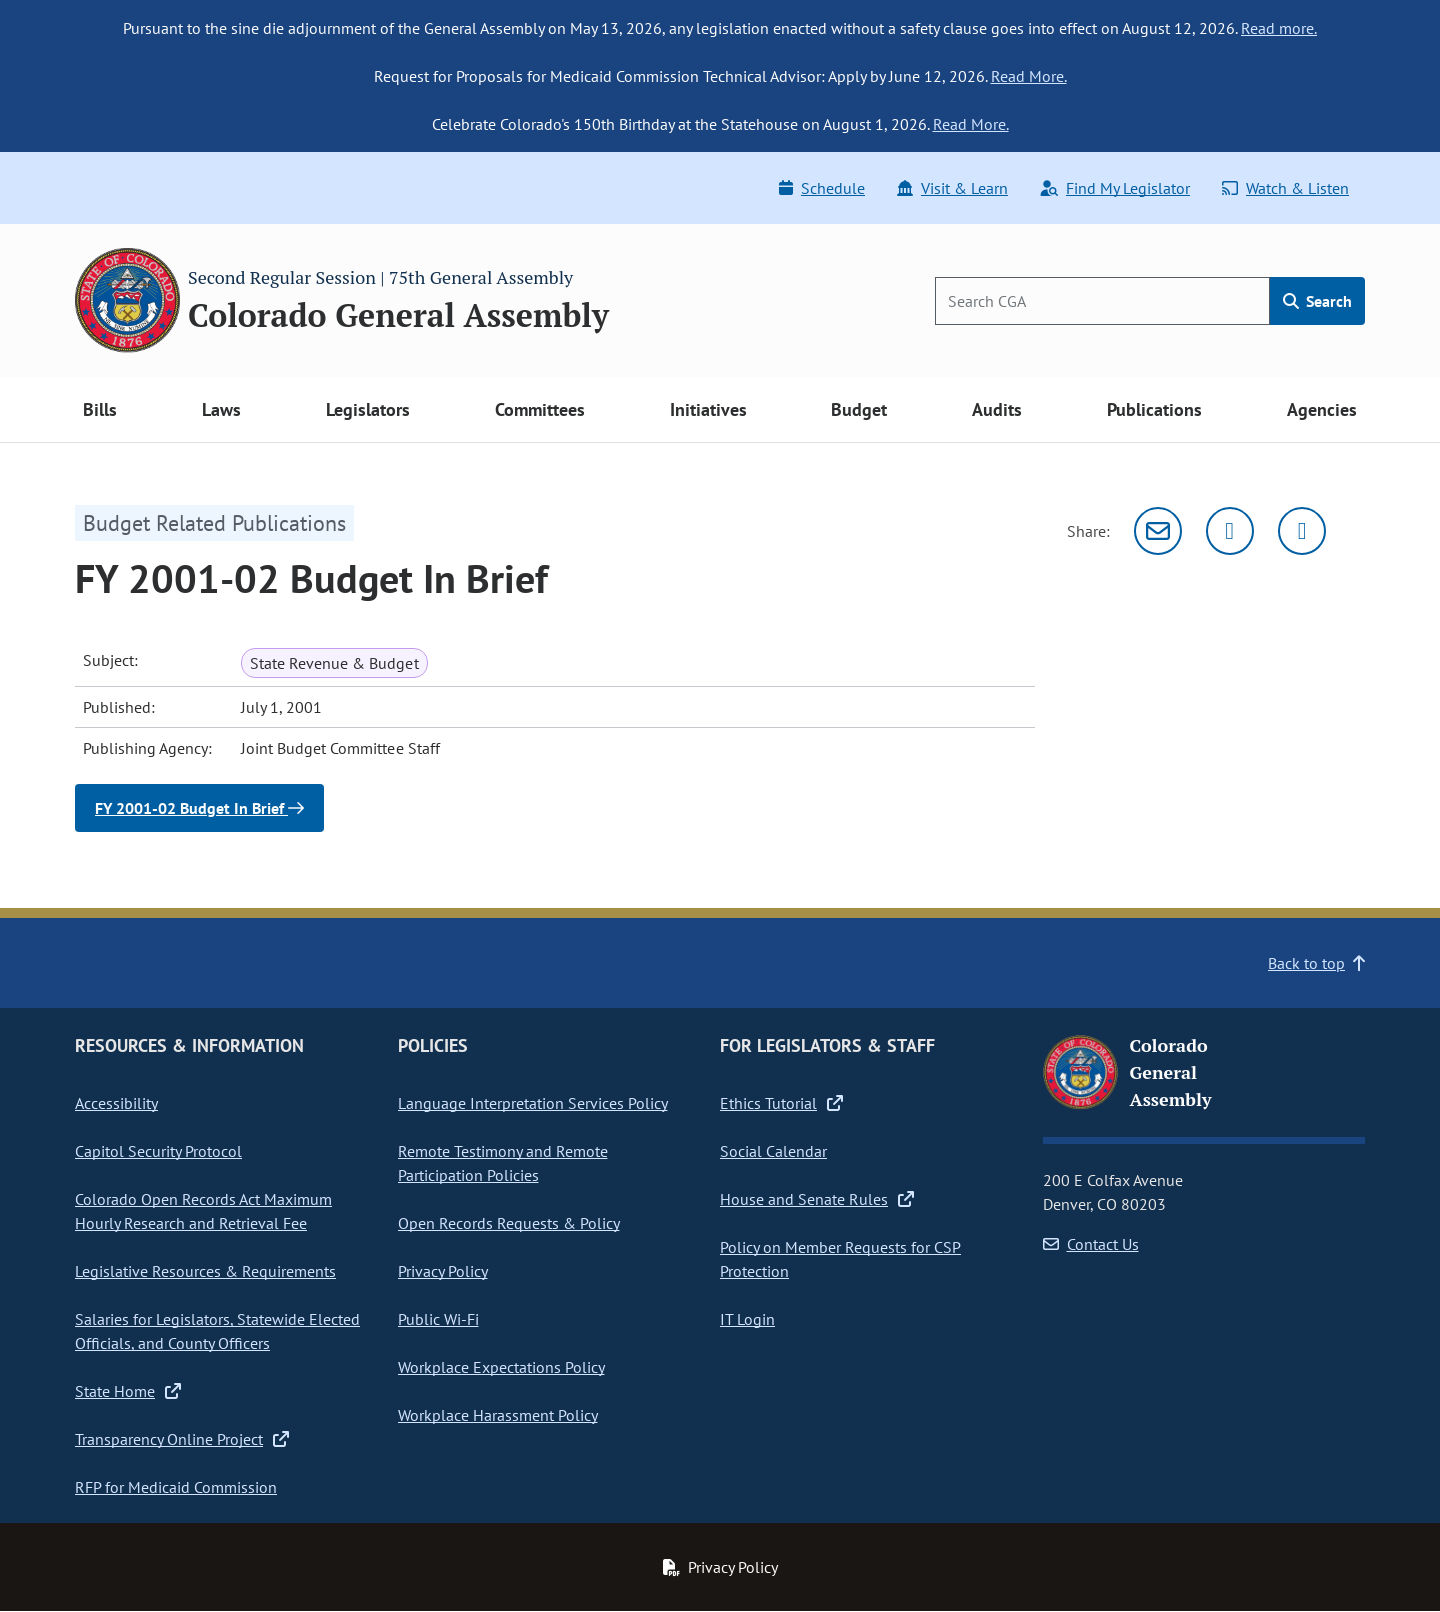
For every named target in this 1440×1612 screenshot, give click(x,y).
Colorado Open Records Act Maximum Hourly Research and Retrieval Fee (203, 1211)
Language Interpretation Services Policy (533, 1103)
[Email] (1158, 531)
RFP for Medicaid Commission (176, 1487)
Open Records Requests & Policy (509, 1223)
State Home (128, 1391)
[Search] (1102, 301)
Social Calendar (773, 1151)
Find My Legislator (1115, 188)
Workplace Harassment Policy (498, 1415)
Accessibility (116, 1103)
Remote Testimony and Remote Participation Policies (503, 1163)
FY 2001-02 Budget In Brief (199, 808)
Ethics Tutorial (781, 1103)
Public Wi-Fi (438, 1319)
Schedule (822, 188)
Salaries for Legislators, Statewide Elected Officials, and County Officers (217, 1331)
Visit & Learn (952, 188)
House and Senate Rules (817, 1199)
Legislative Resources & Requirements (205, 1271)
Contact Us (1091, 1244)
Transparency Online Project (182, 1439)
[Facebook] (1302, 531)
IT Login (747, 1319)
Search (1317, 301)
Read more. (1279, 28)
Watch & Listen (1285, 188)
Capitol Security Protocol (158, 1151)
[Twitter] (1230, 531)
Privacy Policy (443, 1271)
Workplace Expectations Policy (501, 1367)
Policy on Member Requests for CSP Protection (840, 1259)
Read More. (1029, 76)
